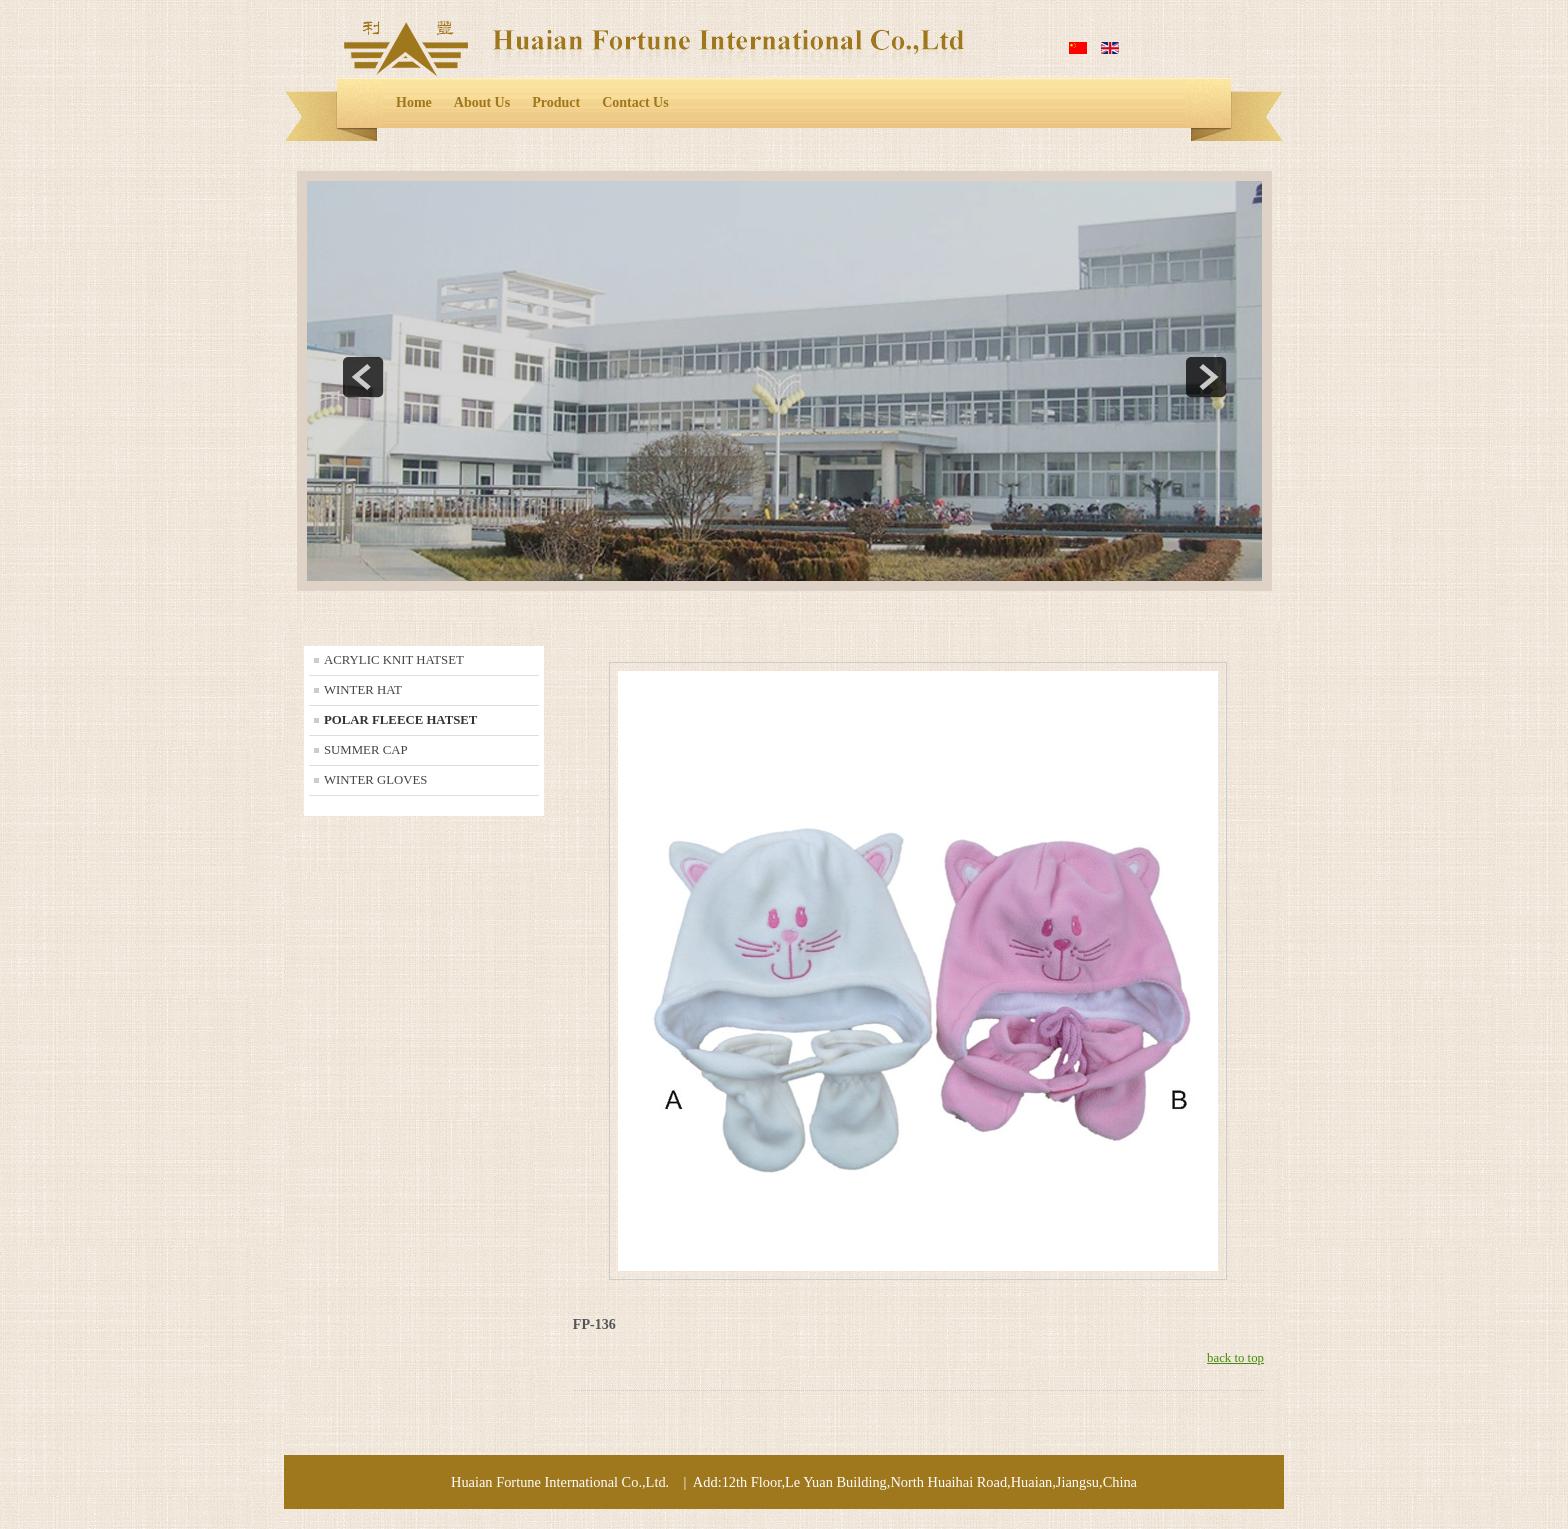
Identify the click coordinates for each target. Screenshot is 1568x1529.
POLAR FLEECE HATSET (400, 720)
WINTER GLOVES (375, 780)
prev (363, 377)
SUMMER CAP (366, 750)
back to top (1235, 1358)
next (1206, 377)
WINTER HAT (363, 690)
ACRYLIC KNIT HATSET (394, 660)
